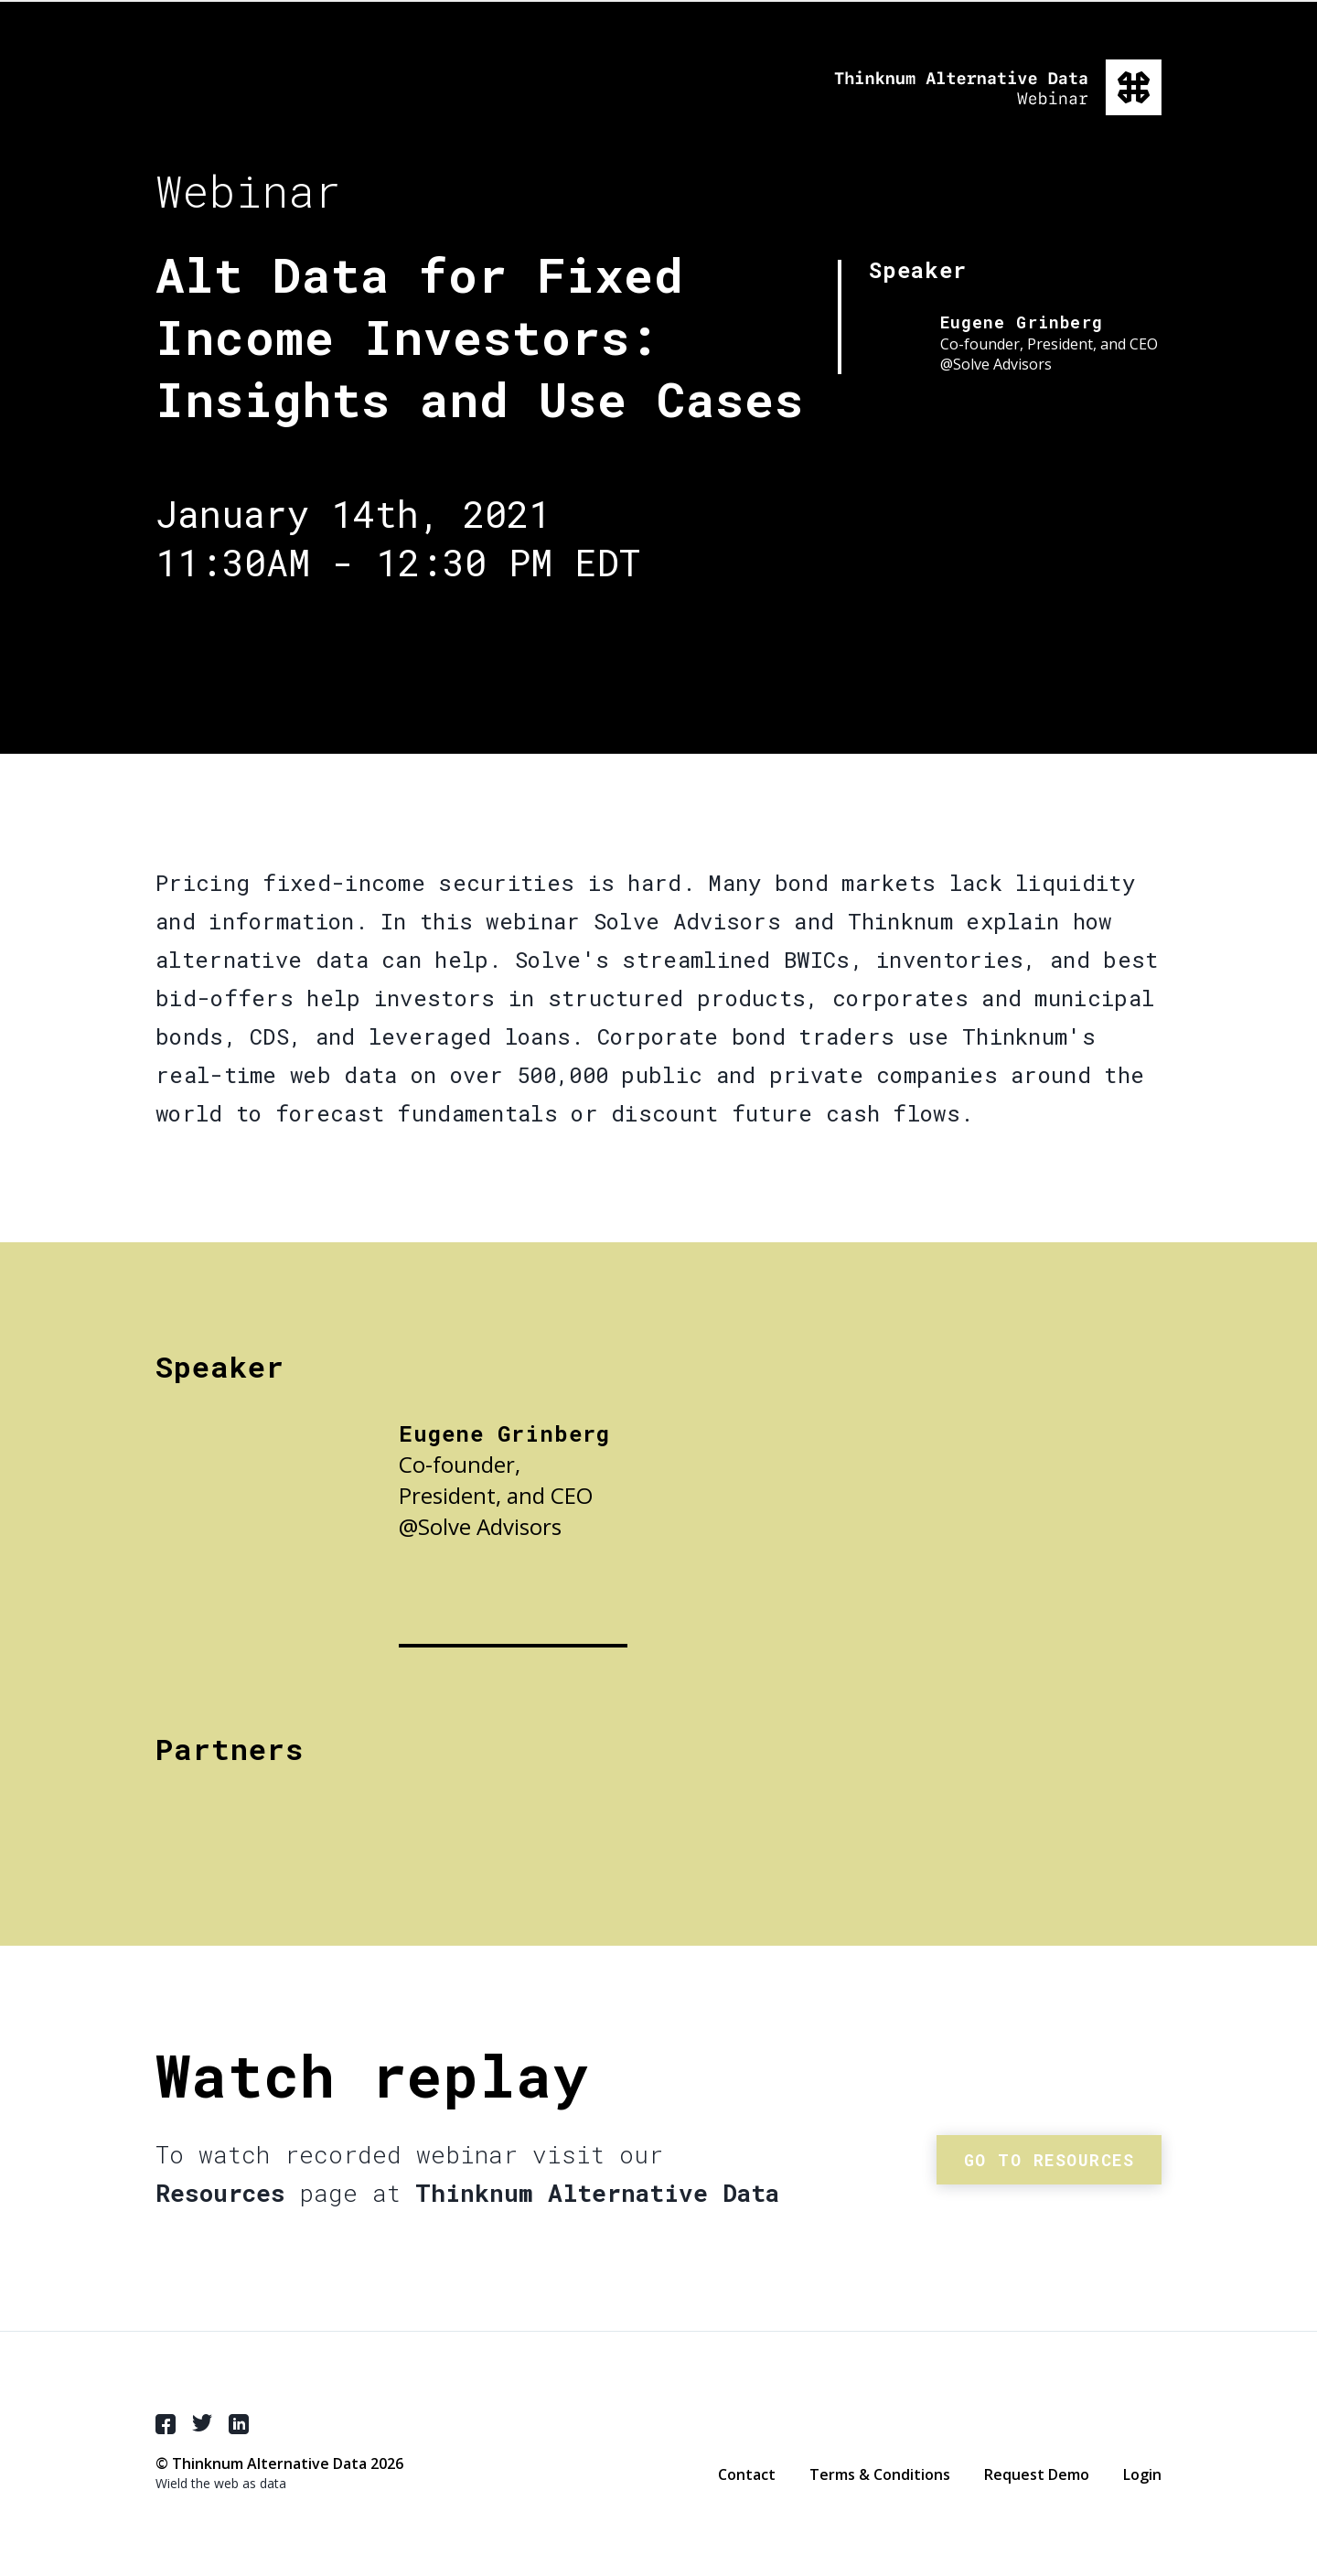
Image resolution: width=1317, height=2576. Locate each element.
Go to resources (1049, 2160)
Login (1142, 2474)
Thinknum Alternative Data (998, 87)
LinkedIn (239, 2424)
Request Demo (1036, 2474)
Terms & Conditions (879, 2474)
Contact (747, 2474)
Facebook (165, 2424)
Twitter (202, 2422)
